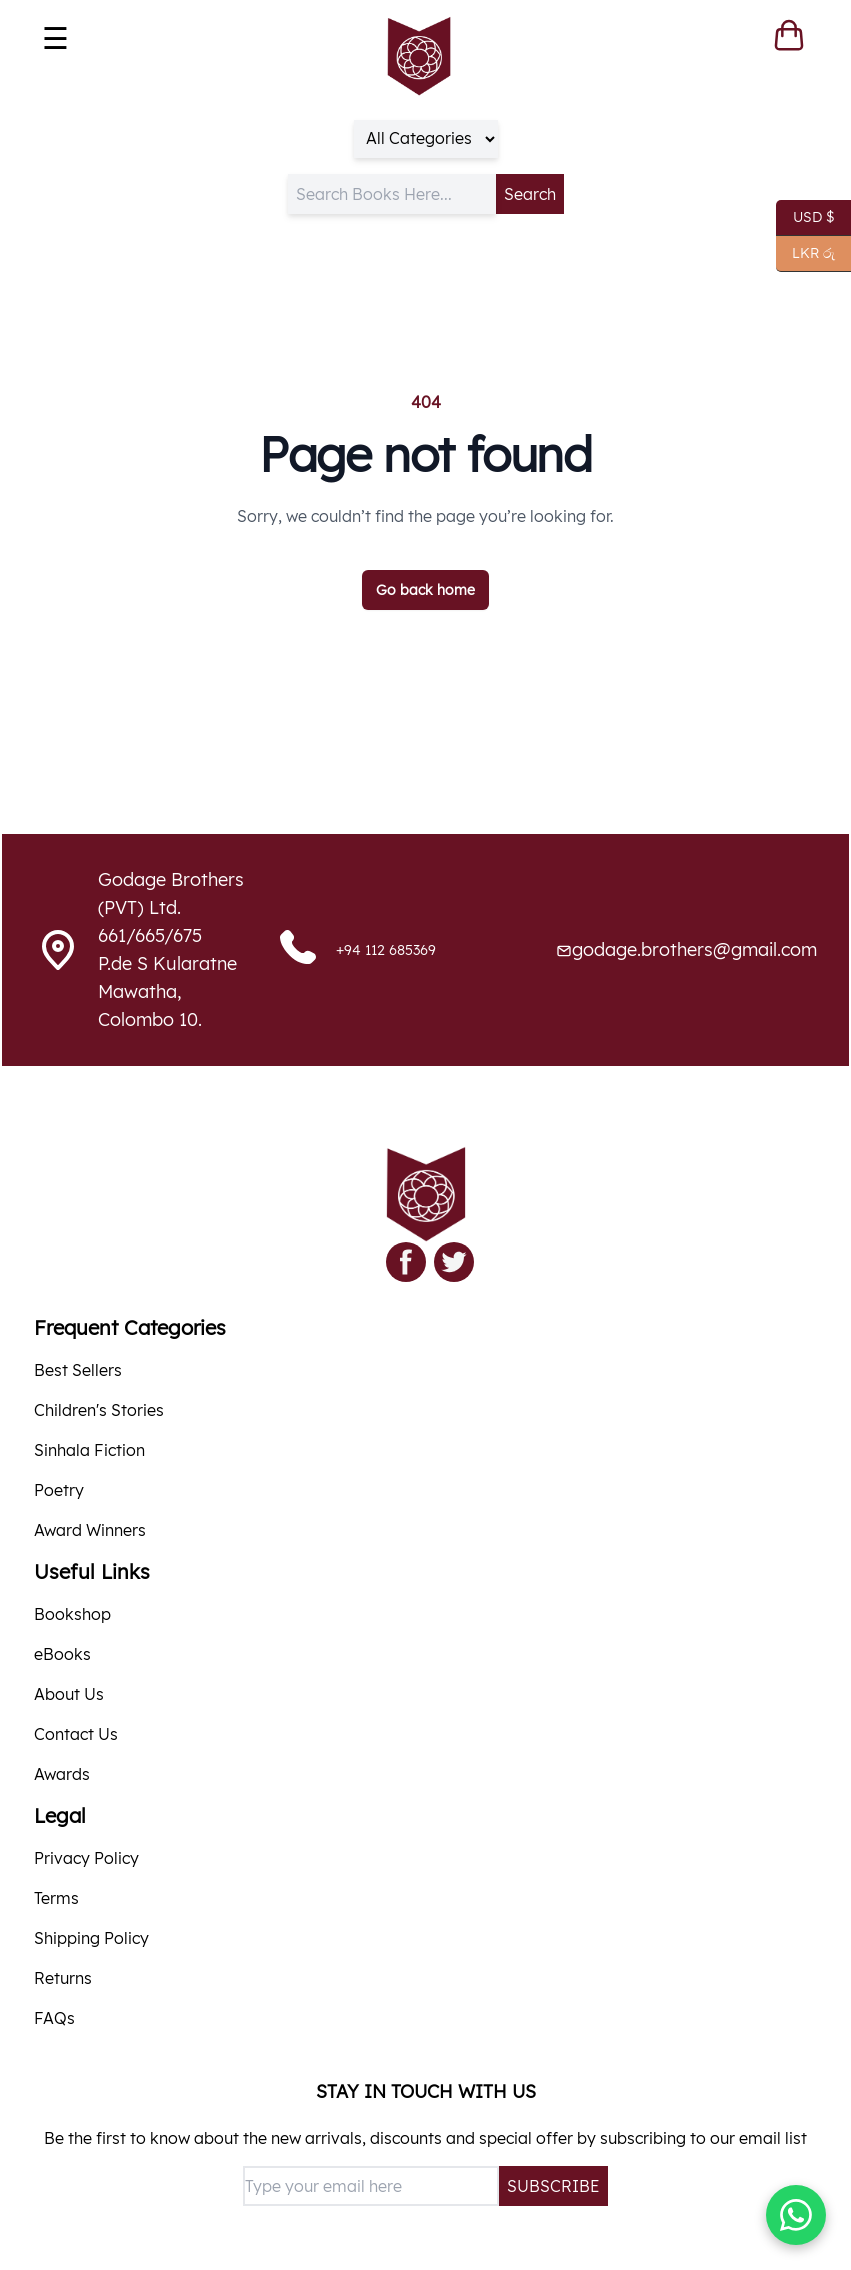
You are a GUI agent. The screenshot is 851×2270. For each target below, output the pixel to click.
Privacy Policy (86, 1858)
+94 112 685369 (386, 950)
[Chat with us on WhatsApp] (796, 2215)
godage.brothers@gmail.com (694, 949)
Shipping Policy (91, 1938)
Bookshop (72, 1614)
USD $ (805, 218)
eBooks (62, 1654)
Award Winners (90, 1530)
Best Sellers (78, 1370)
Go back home (425, 590)
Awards (62, 1774)
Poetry (59, 1490)
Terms (56, 1898)
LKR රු (805, 254)
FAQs (54, 2018)
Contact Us (76, 1734)
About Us (69, 1694)
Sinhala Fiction (89, 1450)
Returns (63, 1978)
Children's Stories (99, 1410)
